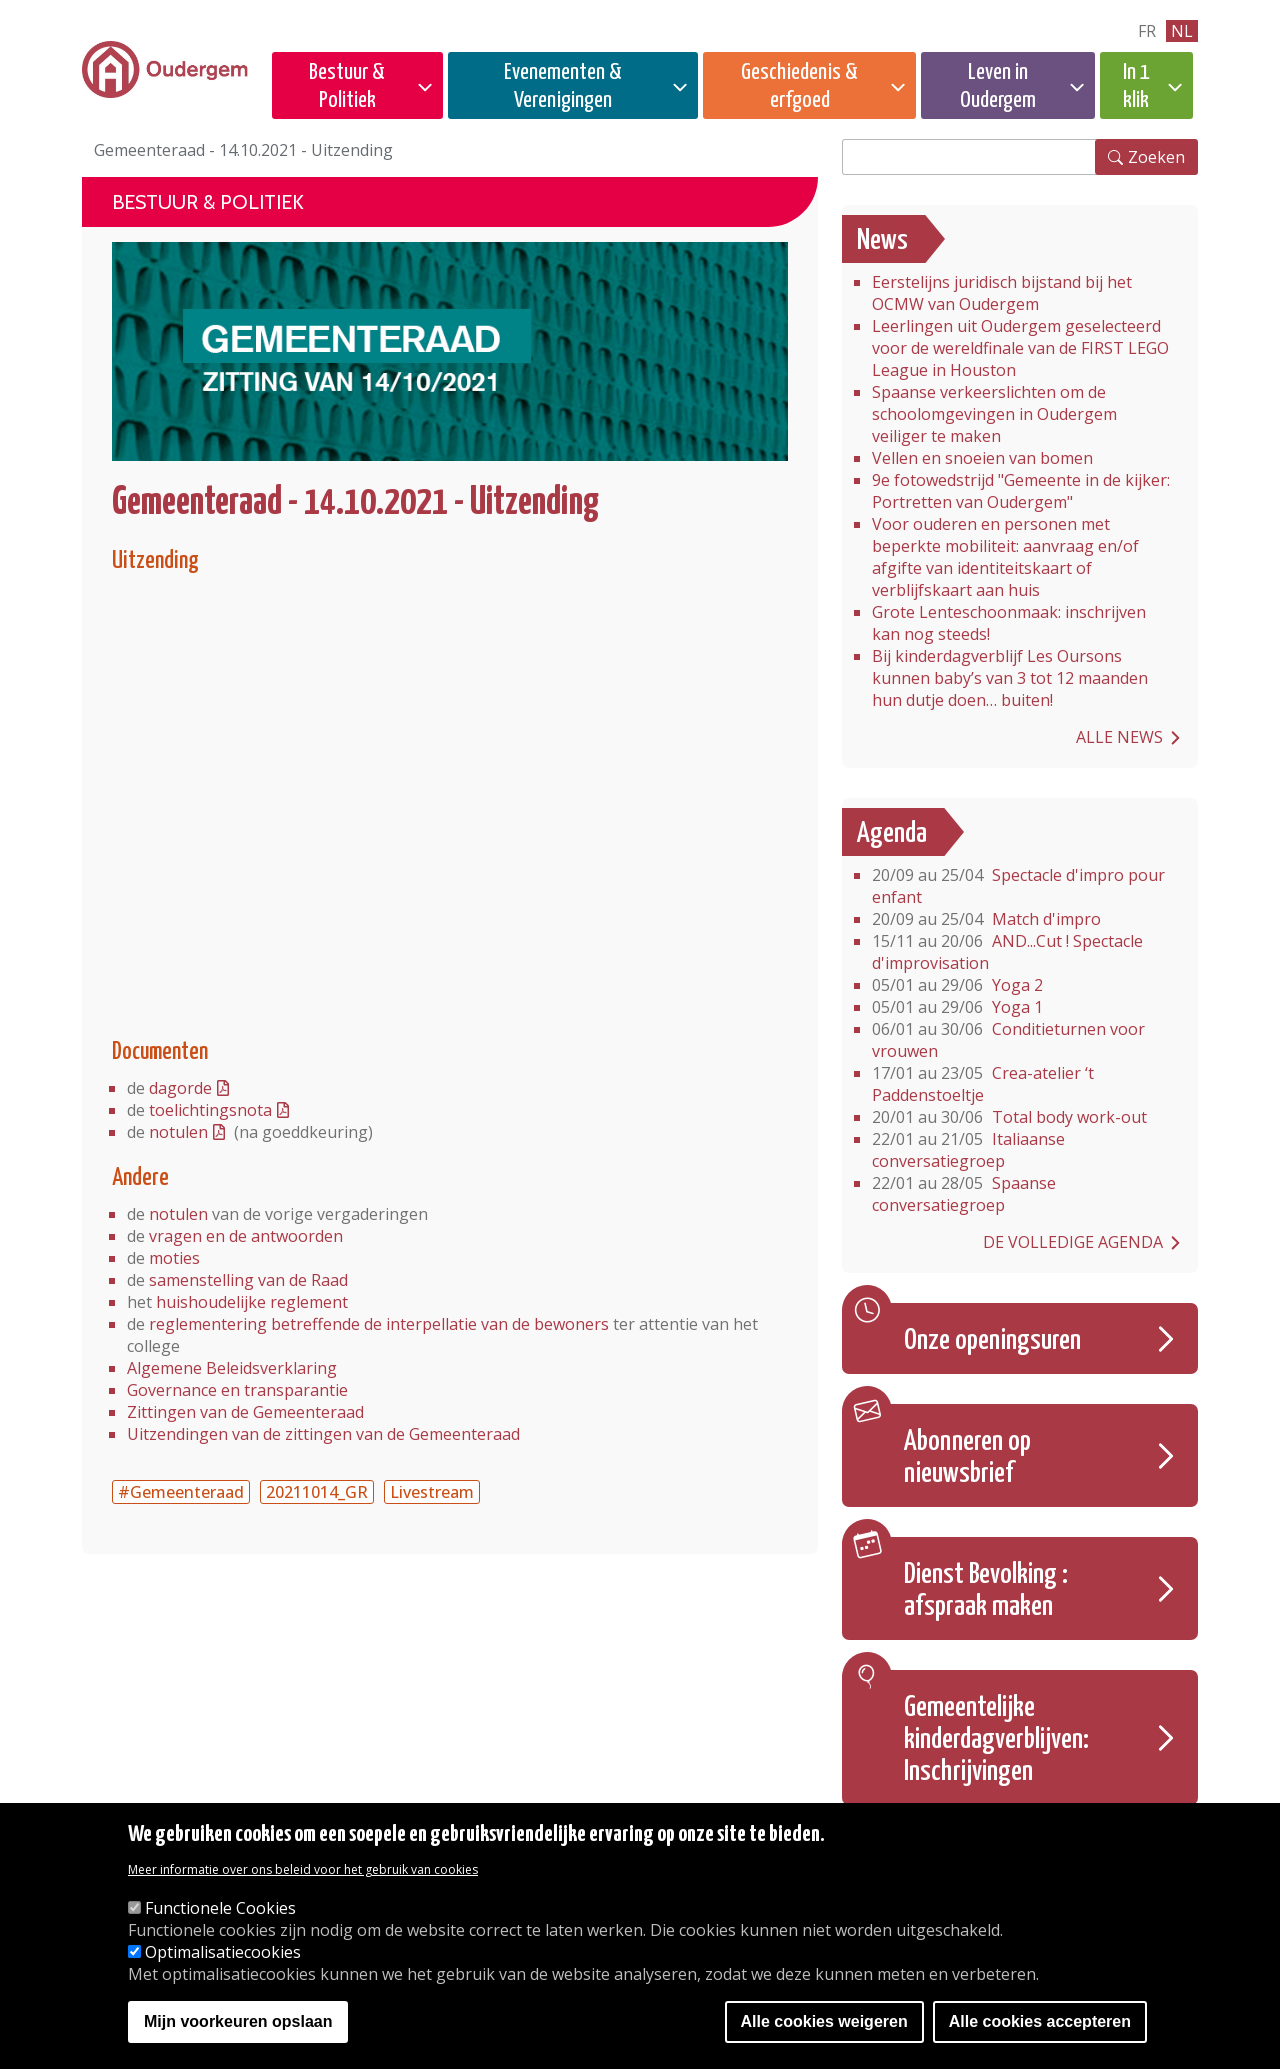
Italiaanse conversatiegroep (968, 1150)
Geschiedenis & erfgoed (799, 86)
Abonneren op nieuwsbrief (967, 1458)
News (882, 241)
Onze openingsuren (992, 1341)
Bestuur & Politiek (347, 86)
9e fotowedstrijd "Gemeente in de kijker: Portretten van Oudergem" (1021, 491)
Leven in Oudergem (998, 86)
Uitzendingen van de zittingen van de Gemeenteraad (323, 1434)
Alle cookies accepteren (1040, 2021)
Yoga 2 (957, 985)
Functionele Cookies (220, 1908)
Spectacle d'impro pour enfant (1018, 886)
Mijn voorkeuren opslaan (238, 2021)
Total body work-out (1009, 1117)
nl (1182, 31)
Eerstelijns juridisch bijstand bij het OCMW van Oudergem (1002, 293)
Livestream (432, 1492)
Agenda (892, 834)
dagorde (180, 1088)
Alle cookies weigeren (824, 2021)
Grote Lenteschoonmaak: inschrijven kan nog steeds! (1009, 623)
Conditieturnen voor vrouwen (1008, 1040)
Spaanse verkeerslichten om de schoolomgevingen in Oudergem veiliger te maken (994, 414)
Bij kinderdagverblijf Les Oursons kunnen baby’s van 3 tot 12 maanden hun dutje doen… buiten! (1010, 678)
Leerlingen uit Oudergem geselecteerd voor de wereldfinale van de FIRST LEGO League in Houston (1020, 348)
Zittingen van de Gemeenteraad (245, 1412)
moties (174, 1258)
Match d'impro (986, 919)
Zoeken (1156, 157)
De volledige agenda (1073, 1242)
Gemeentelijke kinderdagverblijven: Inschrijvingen (996, 1740)
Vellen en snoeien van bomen (982, 458)
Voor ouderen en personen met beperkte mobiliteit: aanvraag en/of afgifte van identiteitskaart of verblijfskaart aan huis (1005, 557)
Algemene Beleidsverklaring (232, 1368)
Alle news (1119, 737)
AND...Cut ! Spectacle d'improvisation (1007, 952)
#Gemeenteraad (181, 1492)
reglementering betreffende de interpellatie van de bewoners (379, 1324)
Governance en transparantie (237, 1390)
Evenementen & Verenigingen (563, 86)
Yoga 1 (957, 1007)
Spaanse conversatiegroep (964, 1194)
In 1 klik (1136, 86)
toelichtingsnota (210, 1110)
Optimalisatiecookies (223, 1952)
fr (1147, 31)
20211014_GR (317, 1492)
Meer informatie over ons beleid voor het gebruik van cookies (303, 1869)
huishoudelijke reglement (252, 1302)
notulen (178, 1132)
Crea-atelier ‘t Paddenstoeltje (983, 1084)
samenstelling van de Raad (248, 1280)
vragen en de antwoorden (246, 1236)
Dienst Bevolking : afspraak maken (986, 1591)
